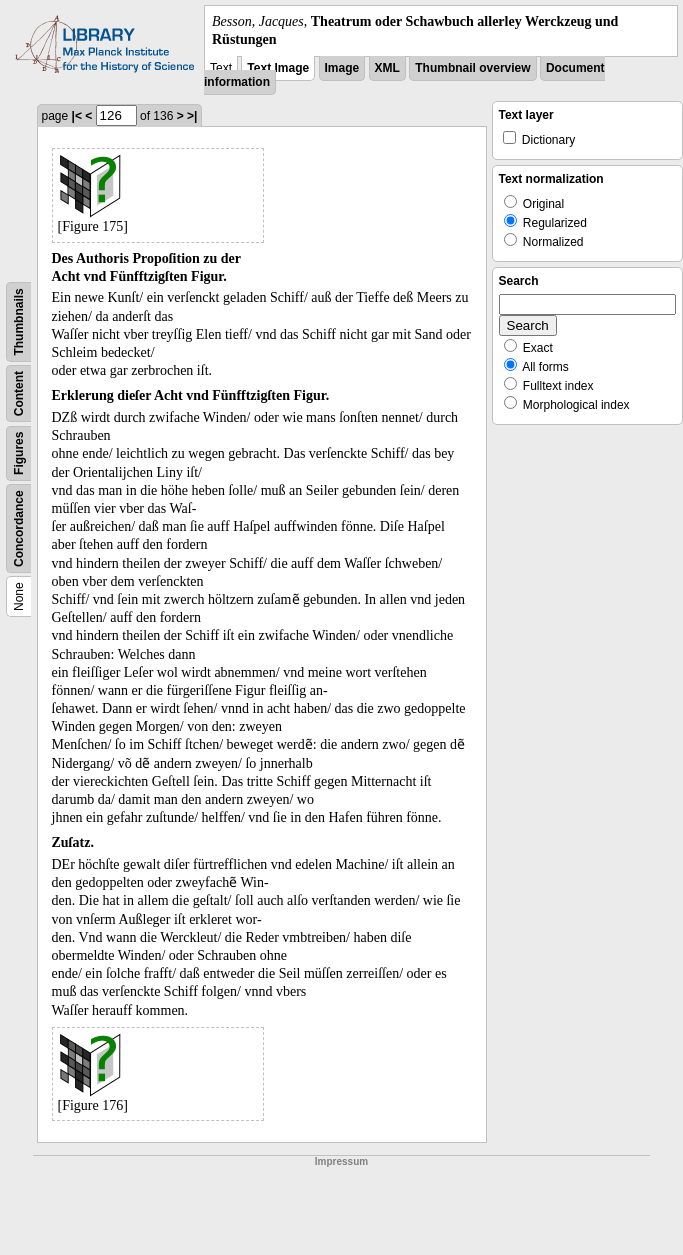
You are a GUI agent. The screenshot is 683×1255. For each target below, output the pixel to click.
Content (19, 393)
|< (77, 116)
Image (342, 68)
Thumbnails (19, 322)
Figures (19, 453)
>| (192, 116)
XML (387, 68)
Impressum (341, 1161)
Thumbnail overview (472, 68)
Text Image (278, 68)
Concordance (19, 529)
